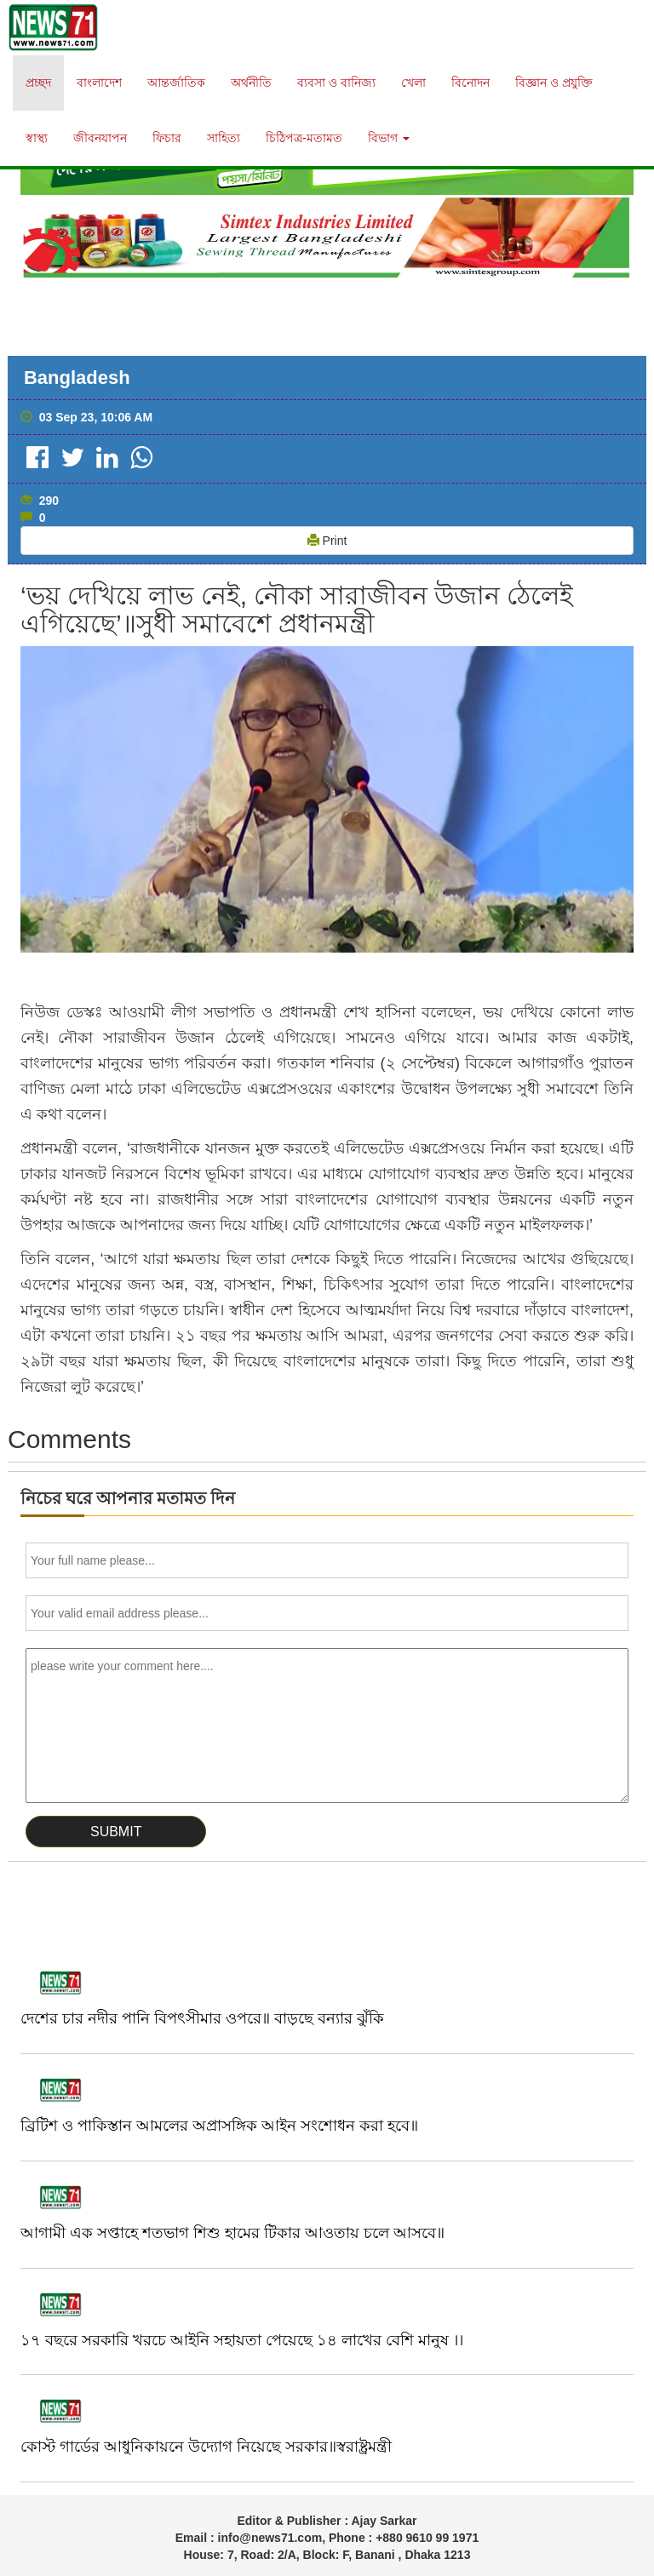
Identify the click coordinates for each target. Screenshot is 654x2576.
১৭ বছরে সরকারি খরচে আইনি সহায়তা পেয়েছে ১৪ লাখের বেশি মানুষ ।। (241, 2340)
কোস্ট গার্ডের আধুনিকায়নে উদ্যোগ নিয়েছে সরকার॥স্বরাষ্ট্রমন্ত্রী (206, 2446)
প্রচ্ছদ (38, 82)
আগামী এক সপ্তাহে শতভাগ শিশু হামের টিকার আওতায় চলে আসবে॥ (232, 2232)
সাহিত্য (223, 138)
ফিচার (166, 138)
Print (327, 540)
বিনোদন (470, 82)
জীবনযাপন (100, 138)
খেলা (413, 82)
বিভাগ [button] (389, 138)
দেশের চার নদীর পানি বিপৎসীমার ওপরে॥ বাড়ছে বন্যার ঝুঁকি (202, 2018)
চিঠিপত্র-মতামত (304, 138)
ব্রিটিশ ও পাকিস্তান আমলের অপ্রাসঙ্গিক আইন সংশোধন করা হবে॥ (219, 2125)
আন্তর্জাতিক (176, 82)
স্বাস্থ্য (37, 138)
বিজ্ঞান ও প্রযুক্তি (554, 82)
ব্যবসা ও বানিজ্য (336, 82)
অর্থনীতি (251, 82)
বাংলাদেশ (99, 82)
